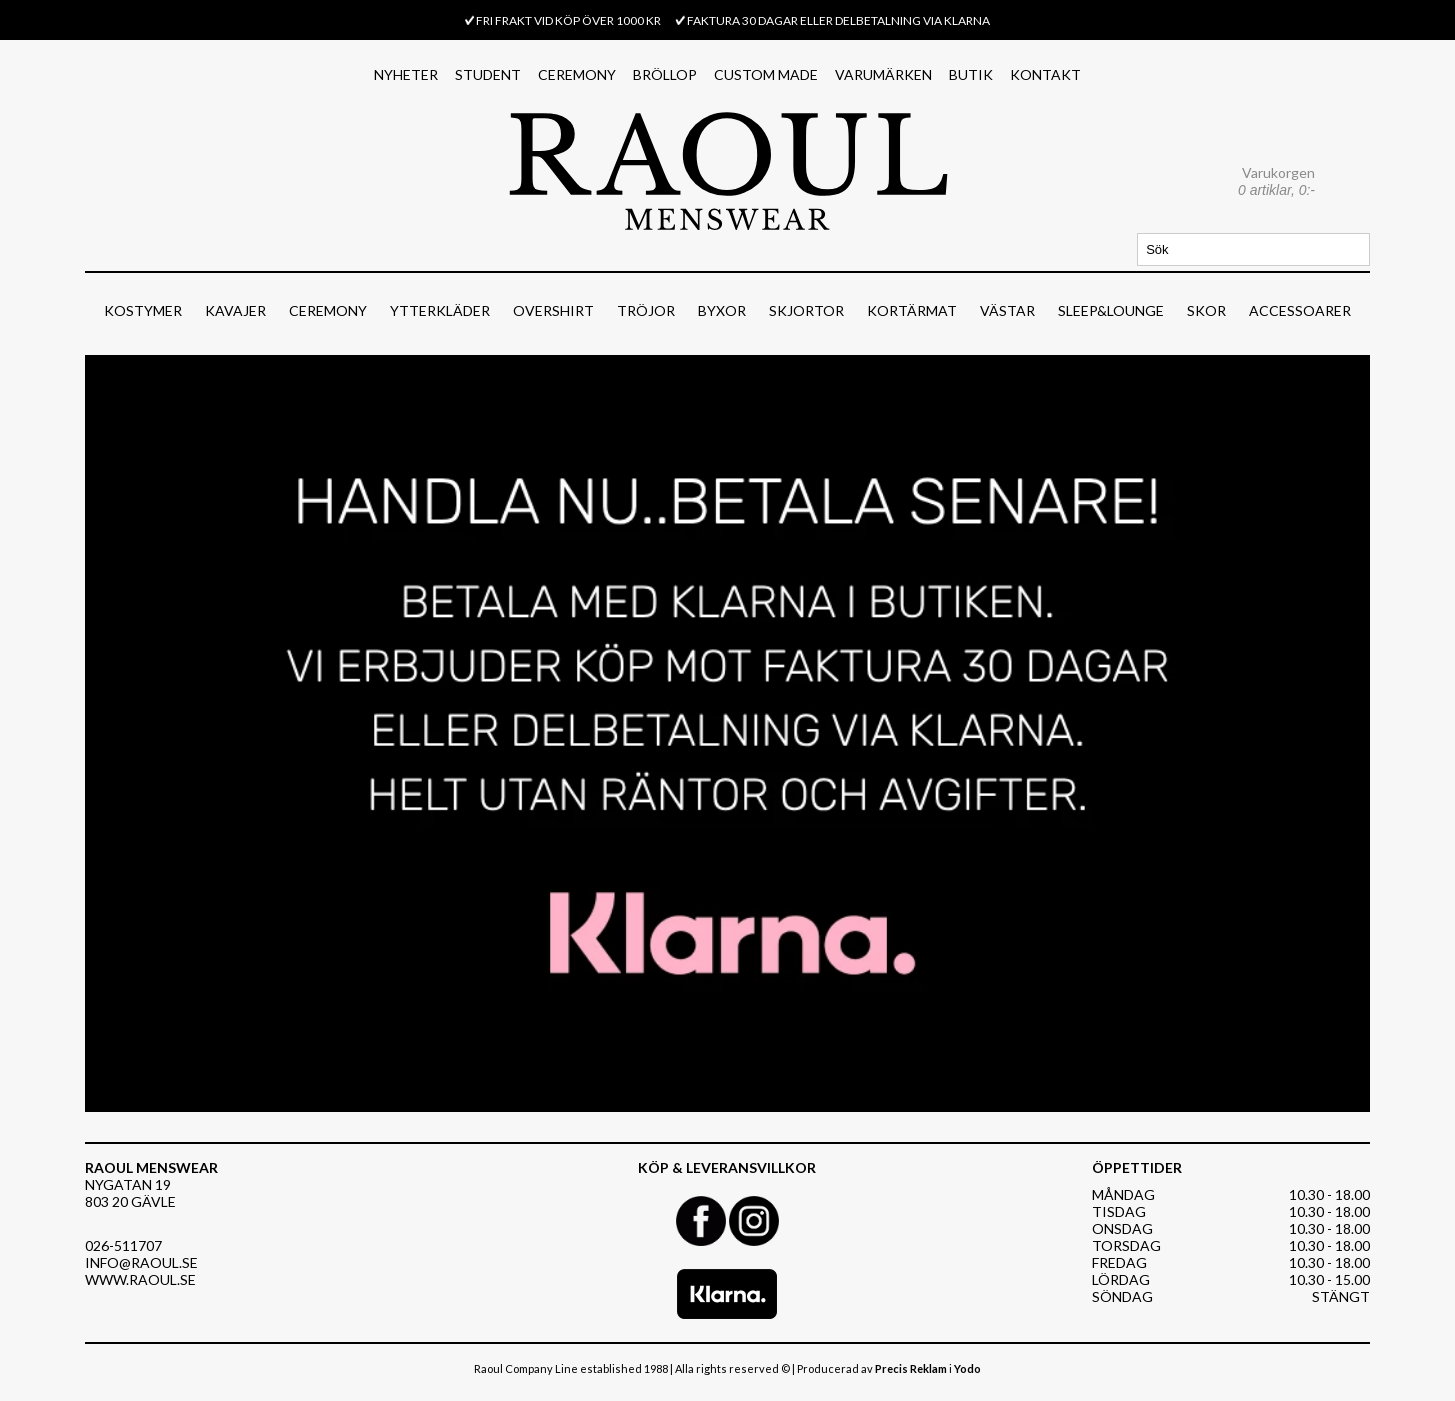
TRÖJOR (646, 310)
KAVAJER (235, 310)
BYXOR (722, 310)
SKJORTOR (806, 310)
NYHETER (406, 74)
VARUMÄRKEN (883, 74)
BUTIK (971, 74)
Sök (1356, 249)
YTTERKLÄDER (440, 310)
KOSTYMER (143, 310)
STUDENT (488, 74)
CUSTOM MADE (766, 74)
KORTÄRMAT (912, 310)
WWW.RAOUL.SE (140, 1279)
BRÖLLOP (665, 74)
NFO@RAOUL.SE (144, 1262)
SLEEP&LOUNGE (1111, 310)
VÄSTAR (1007, 310)
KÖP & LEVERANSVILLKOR (727, 1167)
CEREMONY (577, 74)
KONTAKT (1045, 74)
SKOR (1206, 310)
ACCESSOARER (1300, 310)
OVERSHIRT (553, 310)
